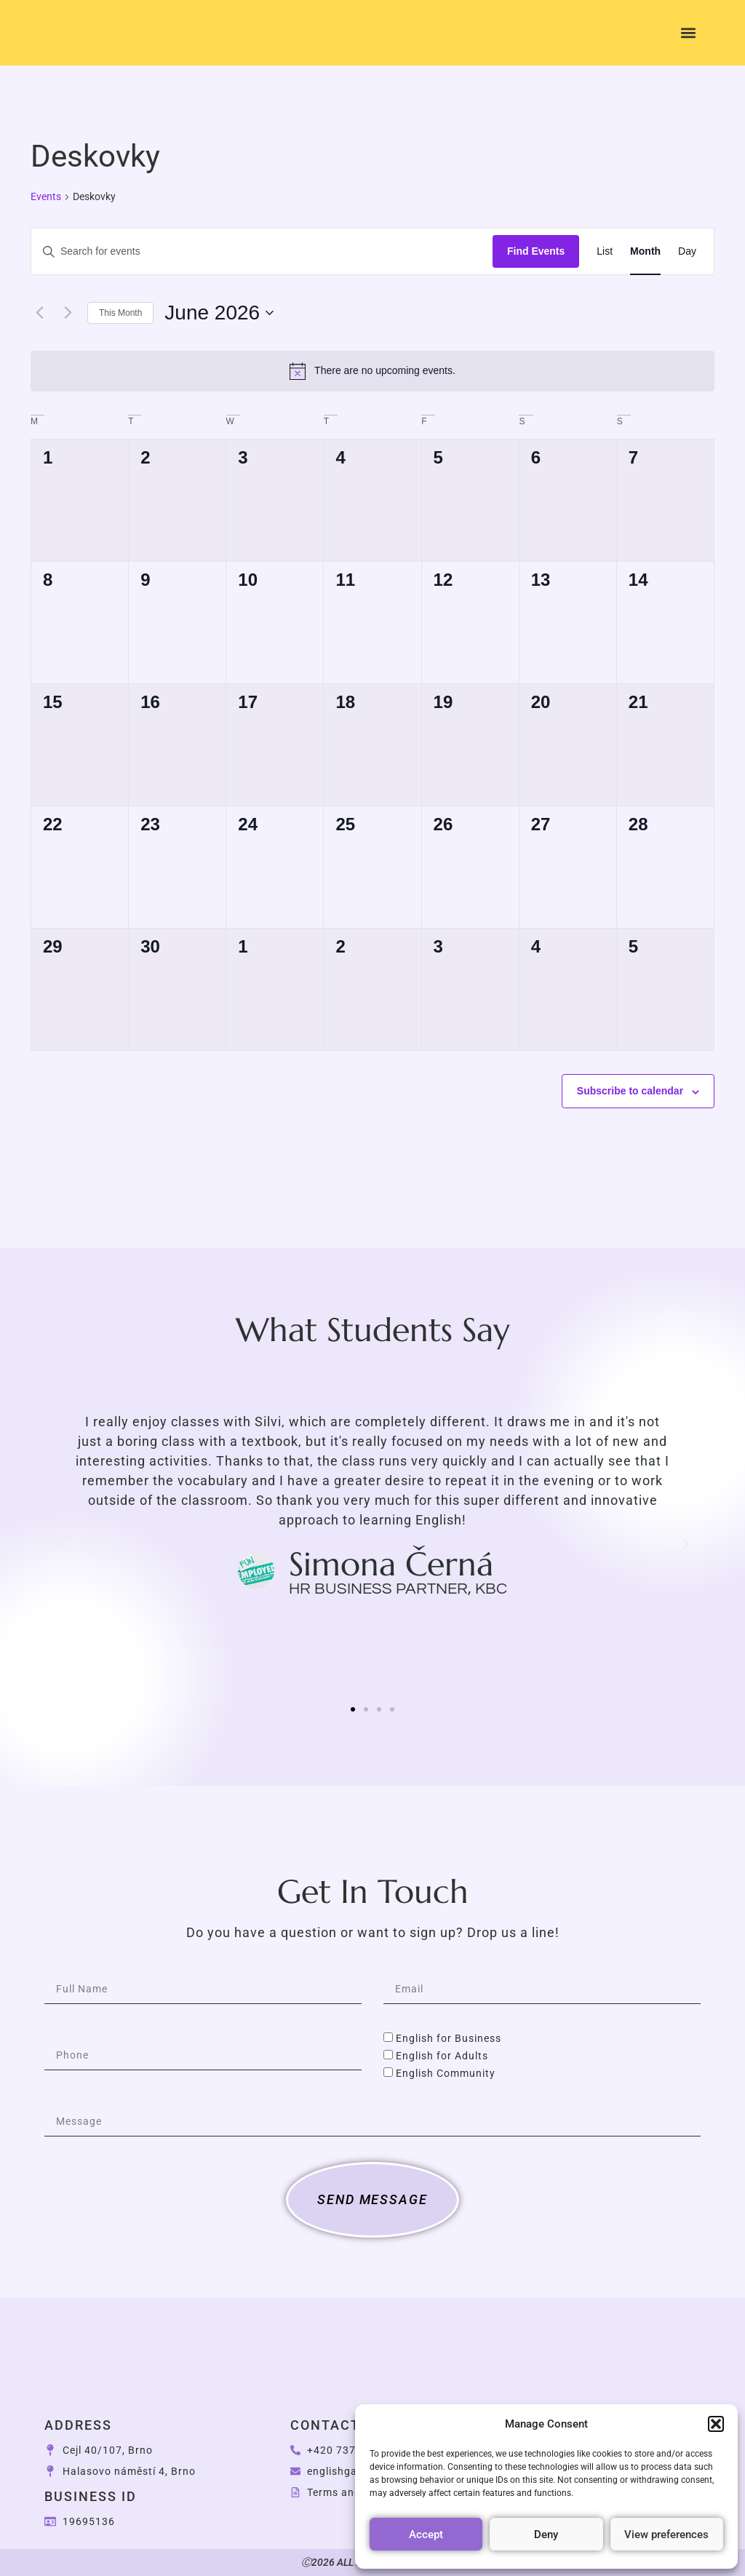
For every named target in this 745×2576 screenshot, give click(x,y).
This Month (120, 313)
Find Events (536, 251)
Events (46, 196)
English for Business (448, 2038)
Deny (546, 2534)
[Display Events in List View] (605, 251)
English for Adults (442, 2056)
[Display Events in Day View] (687, 251)
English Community (445, 2073)
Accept (426, 2534)
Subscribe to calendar (630, 1091)
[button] (716, 2416)
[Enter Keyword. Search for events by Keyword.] (262, 251)
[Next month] (67, 313)
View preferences (666, 2534)
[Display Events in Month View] (645, 251)
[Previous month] (39, 313)
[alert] (372, 371)
